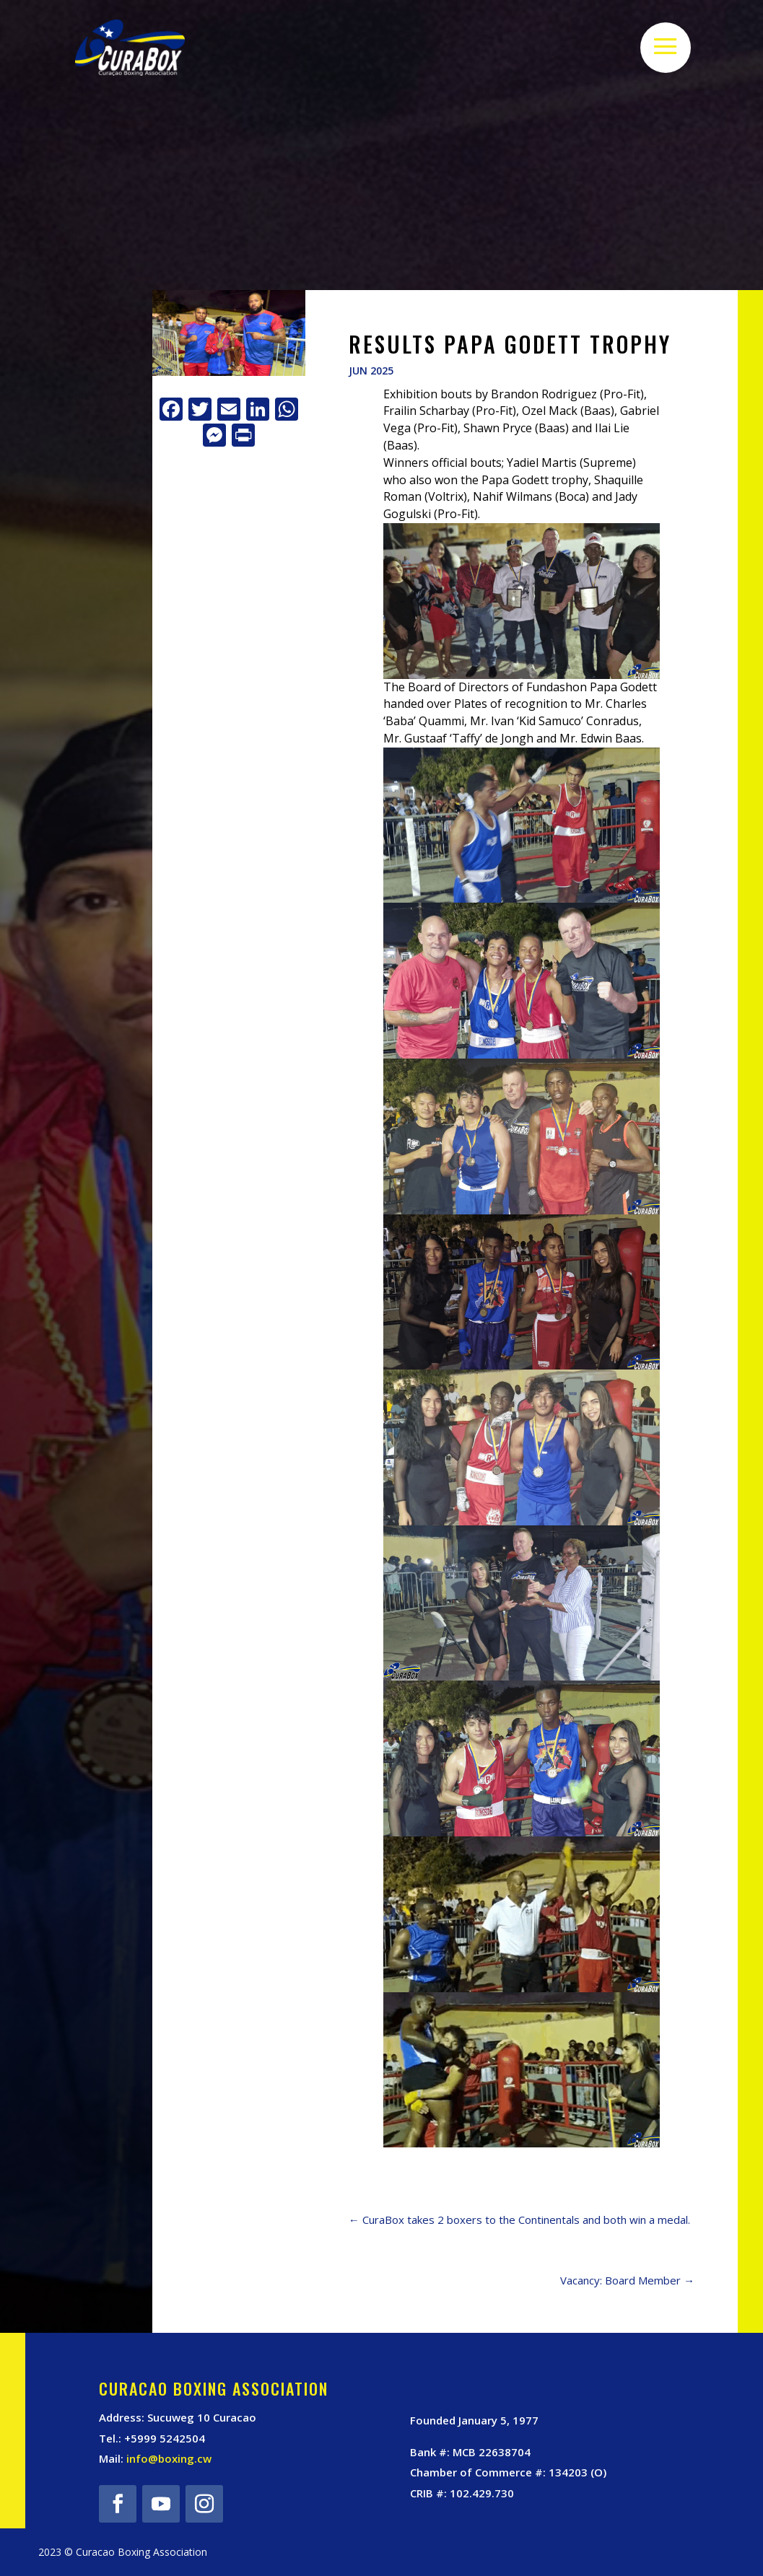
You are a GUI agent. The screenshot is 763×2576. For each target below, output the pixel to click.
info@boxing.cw (169, 2458)
